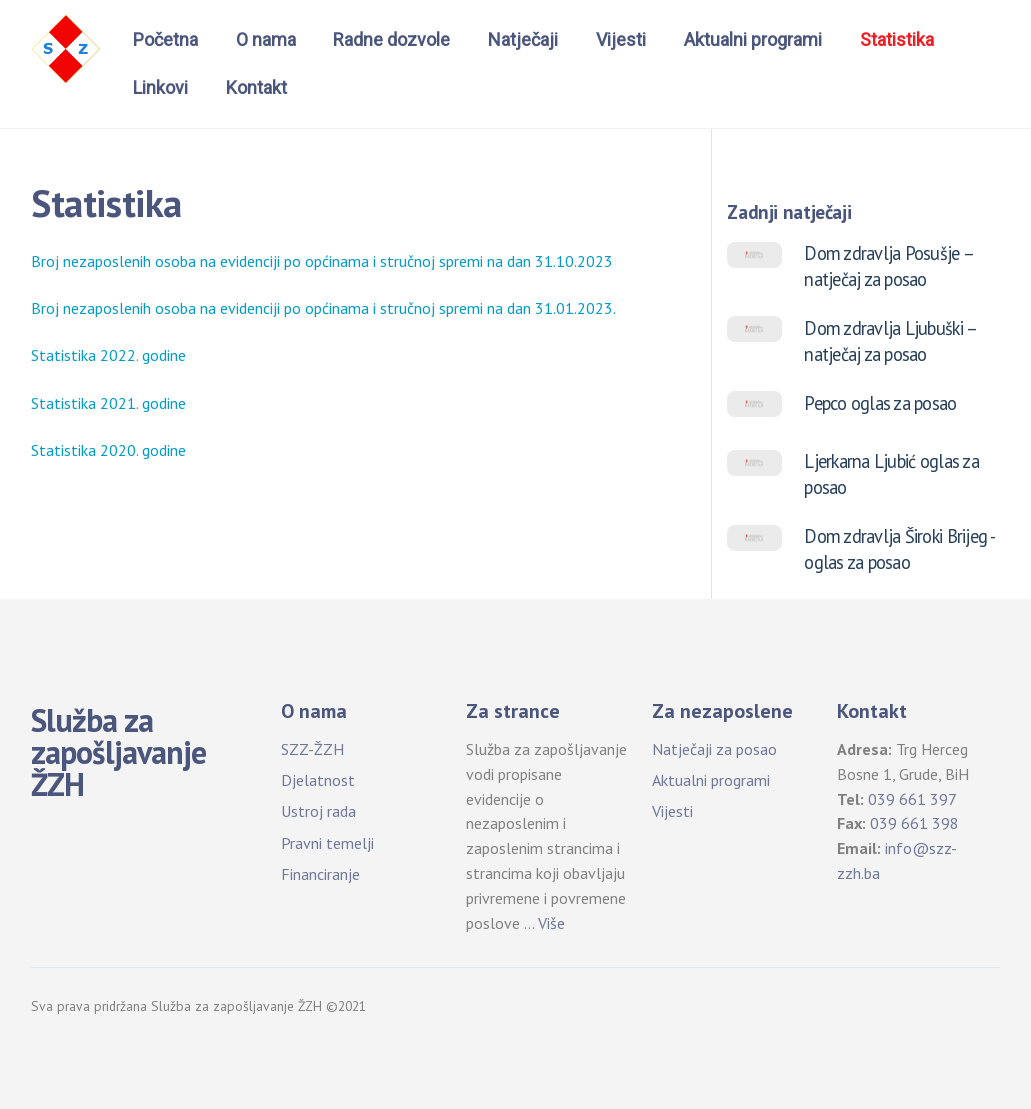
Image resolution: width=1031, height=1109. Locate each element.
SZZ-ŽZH (312, 749)
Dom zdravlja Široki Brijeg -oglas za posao (899, 549)
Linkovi (160, 87)
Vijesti (621, 39)
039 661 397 (912, 799)
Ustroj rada (318, 811)
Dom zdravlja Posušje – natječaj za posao (888, 266)
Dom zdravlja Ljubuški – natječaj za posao (890, 341)
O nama (266, 39)
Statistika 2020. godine (108, 450)
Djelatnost (318, 780)
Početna (165, 39)
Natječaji (523, 39)
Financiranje (320, 874)
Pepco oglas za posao (880, 403)
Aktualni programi (753, 39)
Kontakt (256, 87)
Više (551, 923)
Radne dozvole (391, 39)
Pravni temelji (327, 843)
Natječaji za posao (714, 749)
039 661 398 (914, 823)
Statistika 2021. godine (108, 403)
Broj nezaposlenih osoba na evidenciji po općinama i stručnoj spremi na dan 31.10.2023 (322, 261)
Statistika (897, 39)
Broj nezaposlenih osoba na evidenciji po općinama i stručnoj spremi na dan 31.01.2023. (323, 308)
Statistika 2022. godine (108, 355)
